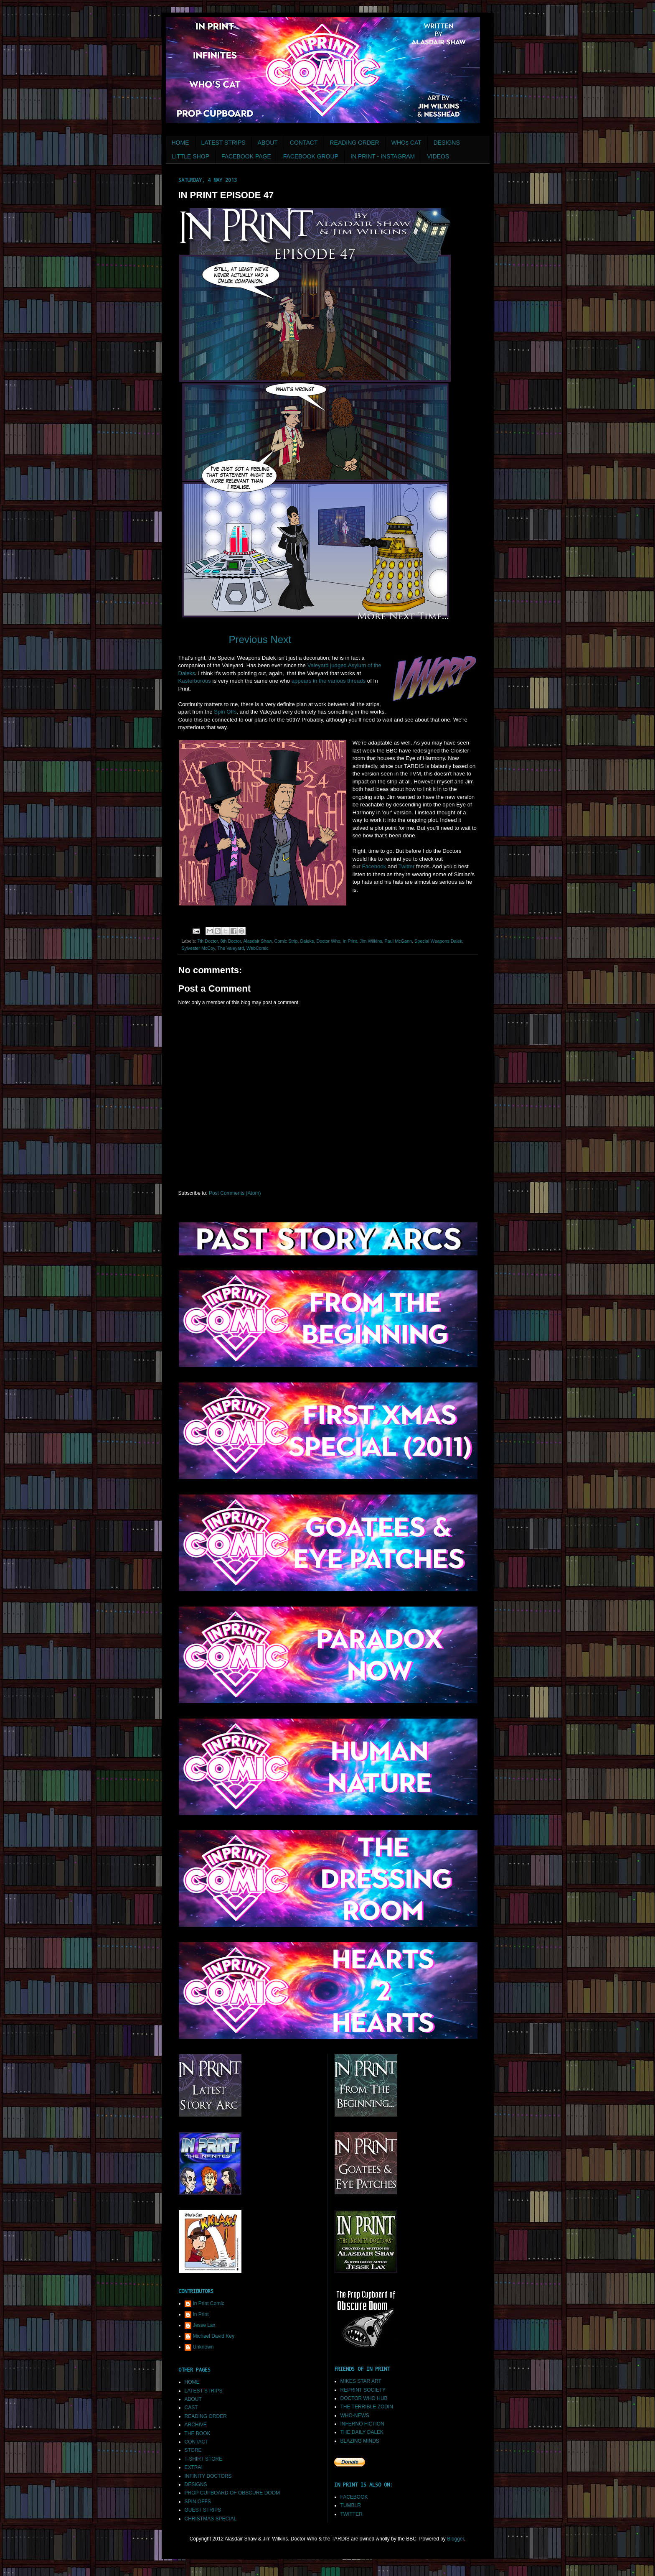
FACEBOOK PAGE (246, 156)
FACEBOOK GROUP (310, 156)
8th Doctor (231, 941)
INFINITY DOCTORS (208, 2476)
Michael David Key (213, 2336)
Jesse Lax (204, 2325)
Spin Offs (225, 712)
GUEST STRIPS (203, 2510)
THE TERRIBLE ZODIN (366, 2407)
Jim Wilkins (371, 941)
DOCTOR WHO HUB (364, 2398)
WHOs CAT (406, 142)
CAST (191, 2407)
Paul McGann (398, 941)
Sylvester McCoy (198, 948)
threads (356, 681)
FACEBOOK (354, 2497)
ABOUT (268, 142)
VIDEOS (438, 156)
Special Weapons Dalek (438, 941)
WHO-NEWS (354, 2415)
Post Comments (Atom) (235, 1193)
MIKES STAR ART (360, 2381)
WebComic (257, 948)
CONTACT (304, 142)
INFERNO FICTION (362, 2424)
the (322, 681)
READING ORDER (354, 142)
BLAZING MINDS (359, 2441)
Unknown (203, 2347)
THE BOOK (198, 2433)
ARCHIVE (196, 2425)
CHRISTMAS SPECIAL (211, 2519)
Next (280, 639)
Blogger (455, 2539)
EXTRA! (194, 2467)
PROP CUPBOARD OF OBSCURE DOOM (232, 2493)
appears (302, 681)
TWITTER (351, 2514)
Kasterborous (194, 681)
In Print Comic (208, 2303)
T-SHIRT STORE (204, 2459)
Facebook (374, 866)
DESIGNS (447, 142)
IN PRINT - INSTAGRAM (382, 156)
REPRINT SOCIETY (363, 2390)
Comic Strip (286, 941)
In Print (350, 941)
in (315, 681)
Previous (247, 639)
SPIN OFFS (198, 2502)
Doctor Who (328, 941)
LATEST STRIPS (223, 142)
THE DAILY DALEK (362, 2432)
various (337, 681)
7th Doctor (207, 941)
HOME (180, 142)
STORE (193, 2450)
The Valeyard (231, 948)
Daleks (307, 941)
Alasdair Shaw (257, 941)
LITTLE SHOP (190, 156)
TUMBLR (350, 2505)
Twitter (406, 866)
